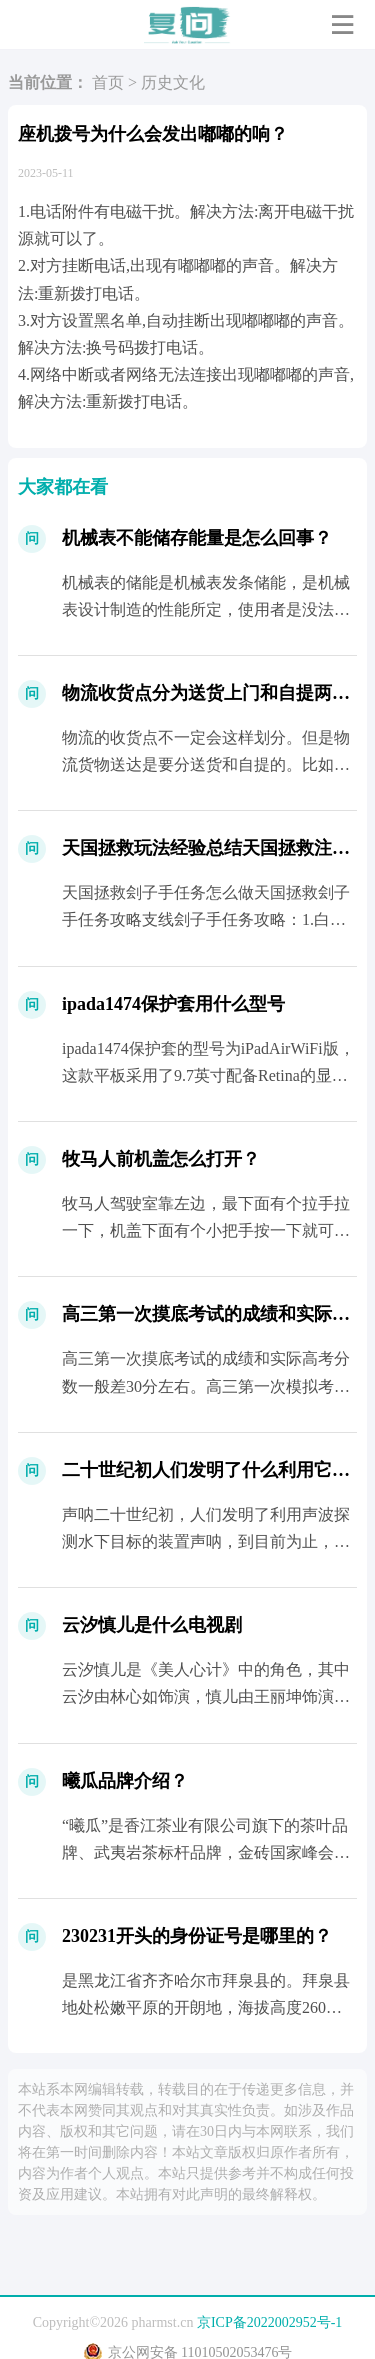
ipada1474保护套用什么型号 (173, 1004)
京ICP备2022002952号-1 (269, 2322)
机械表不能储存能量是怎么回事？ (197, 538)
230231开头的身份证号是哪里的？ (197, 1936)
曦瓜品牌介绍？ (125, 1781)
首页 (108, 82)
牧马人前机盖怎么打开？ (161, 1159)
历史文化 (173, 82)
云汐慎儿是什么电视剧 (152, 1625)
